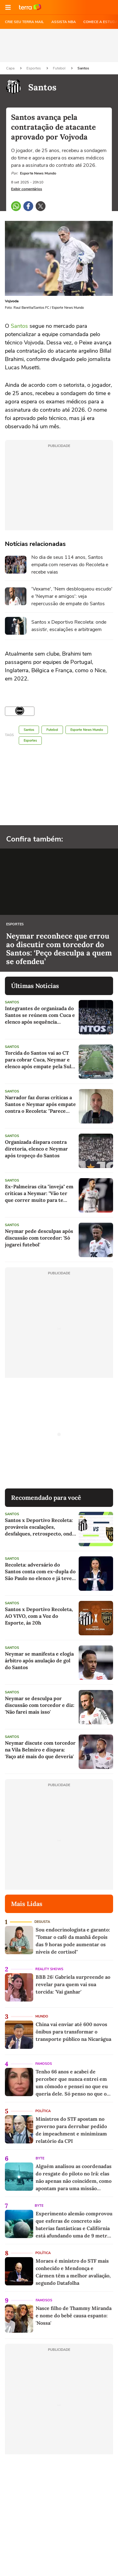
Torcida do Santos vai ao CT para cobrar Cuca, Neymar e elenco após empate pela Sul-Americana (39, 1060)
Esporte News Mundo (86, 729)
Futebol (59, 68)
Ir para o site (30, 7)
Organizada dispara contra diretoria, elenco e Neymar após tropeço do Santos (36, 1149)
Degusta (42, 1921)
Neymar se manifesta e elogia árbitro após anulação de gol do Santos (39, 1660)
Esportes (34, 68)
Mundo (41, 2016)
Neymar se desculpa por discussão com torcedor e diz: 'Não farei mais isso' (39, 1705)
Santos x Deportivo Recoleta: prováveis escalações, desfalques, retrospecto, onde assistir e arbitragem (40, 1527)
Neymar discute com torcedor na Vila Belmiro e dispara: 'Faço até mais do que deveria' (40, 1749)
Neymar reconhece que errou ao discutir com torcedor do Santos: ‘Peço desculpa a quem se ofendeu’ (59, 949)
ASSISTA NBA (63, 21)
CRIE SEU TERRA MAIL (24, 21)
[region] (59, 45)
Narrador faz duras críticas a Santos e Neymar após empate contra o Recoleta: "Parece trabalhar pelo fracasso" (40, 1104)
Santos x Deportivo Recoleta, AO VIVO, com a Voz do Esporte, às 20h (39, 1616)
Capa (10, 68)
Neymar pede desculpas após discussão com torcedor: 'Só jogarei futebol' (39, 1238)
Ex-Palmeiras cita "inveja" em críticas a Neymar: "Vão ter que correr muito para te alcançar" (39, 1193)
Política (43, 2111)
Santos (83, 68)
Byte (40, 2158)
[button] (8, 7)
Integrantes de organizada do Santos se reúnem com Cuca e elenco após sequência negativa (40, 1015)
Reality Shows (49, 1969)
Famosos (43, 2063)
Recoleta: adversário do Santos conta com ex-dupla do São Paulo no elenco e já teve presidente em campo (40, 1572)
